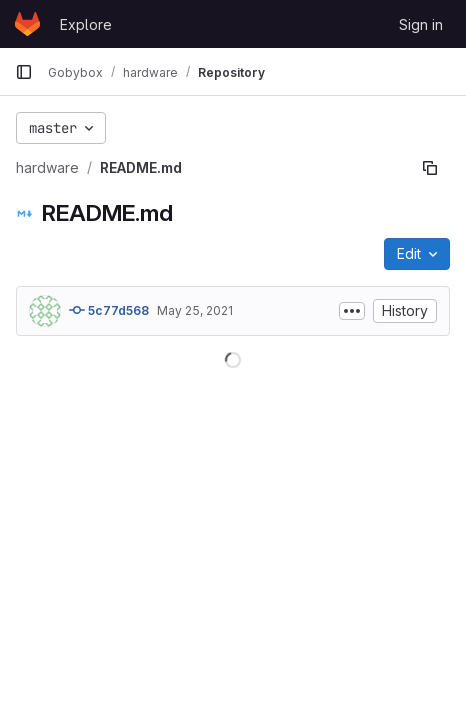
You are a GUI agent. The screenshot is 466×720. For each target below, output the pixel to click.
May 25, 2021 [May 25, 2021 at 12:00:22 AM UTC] (195, 310)
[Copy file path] (430, 168)
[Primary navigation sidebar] (24, 72)
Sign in (421, 24)
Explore (86, 24)
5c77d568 (109, 310)
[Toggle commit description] (352, 311)
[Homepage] (27, 24)
